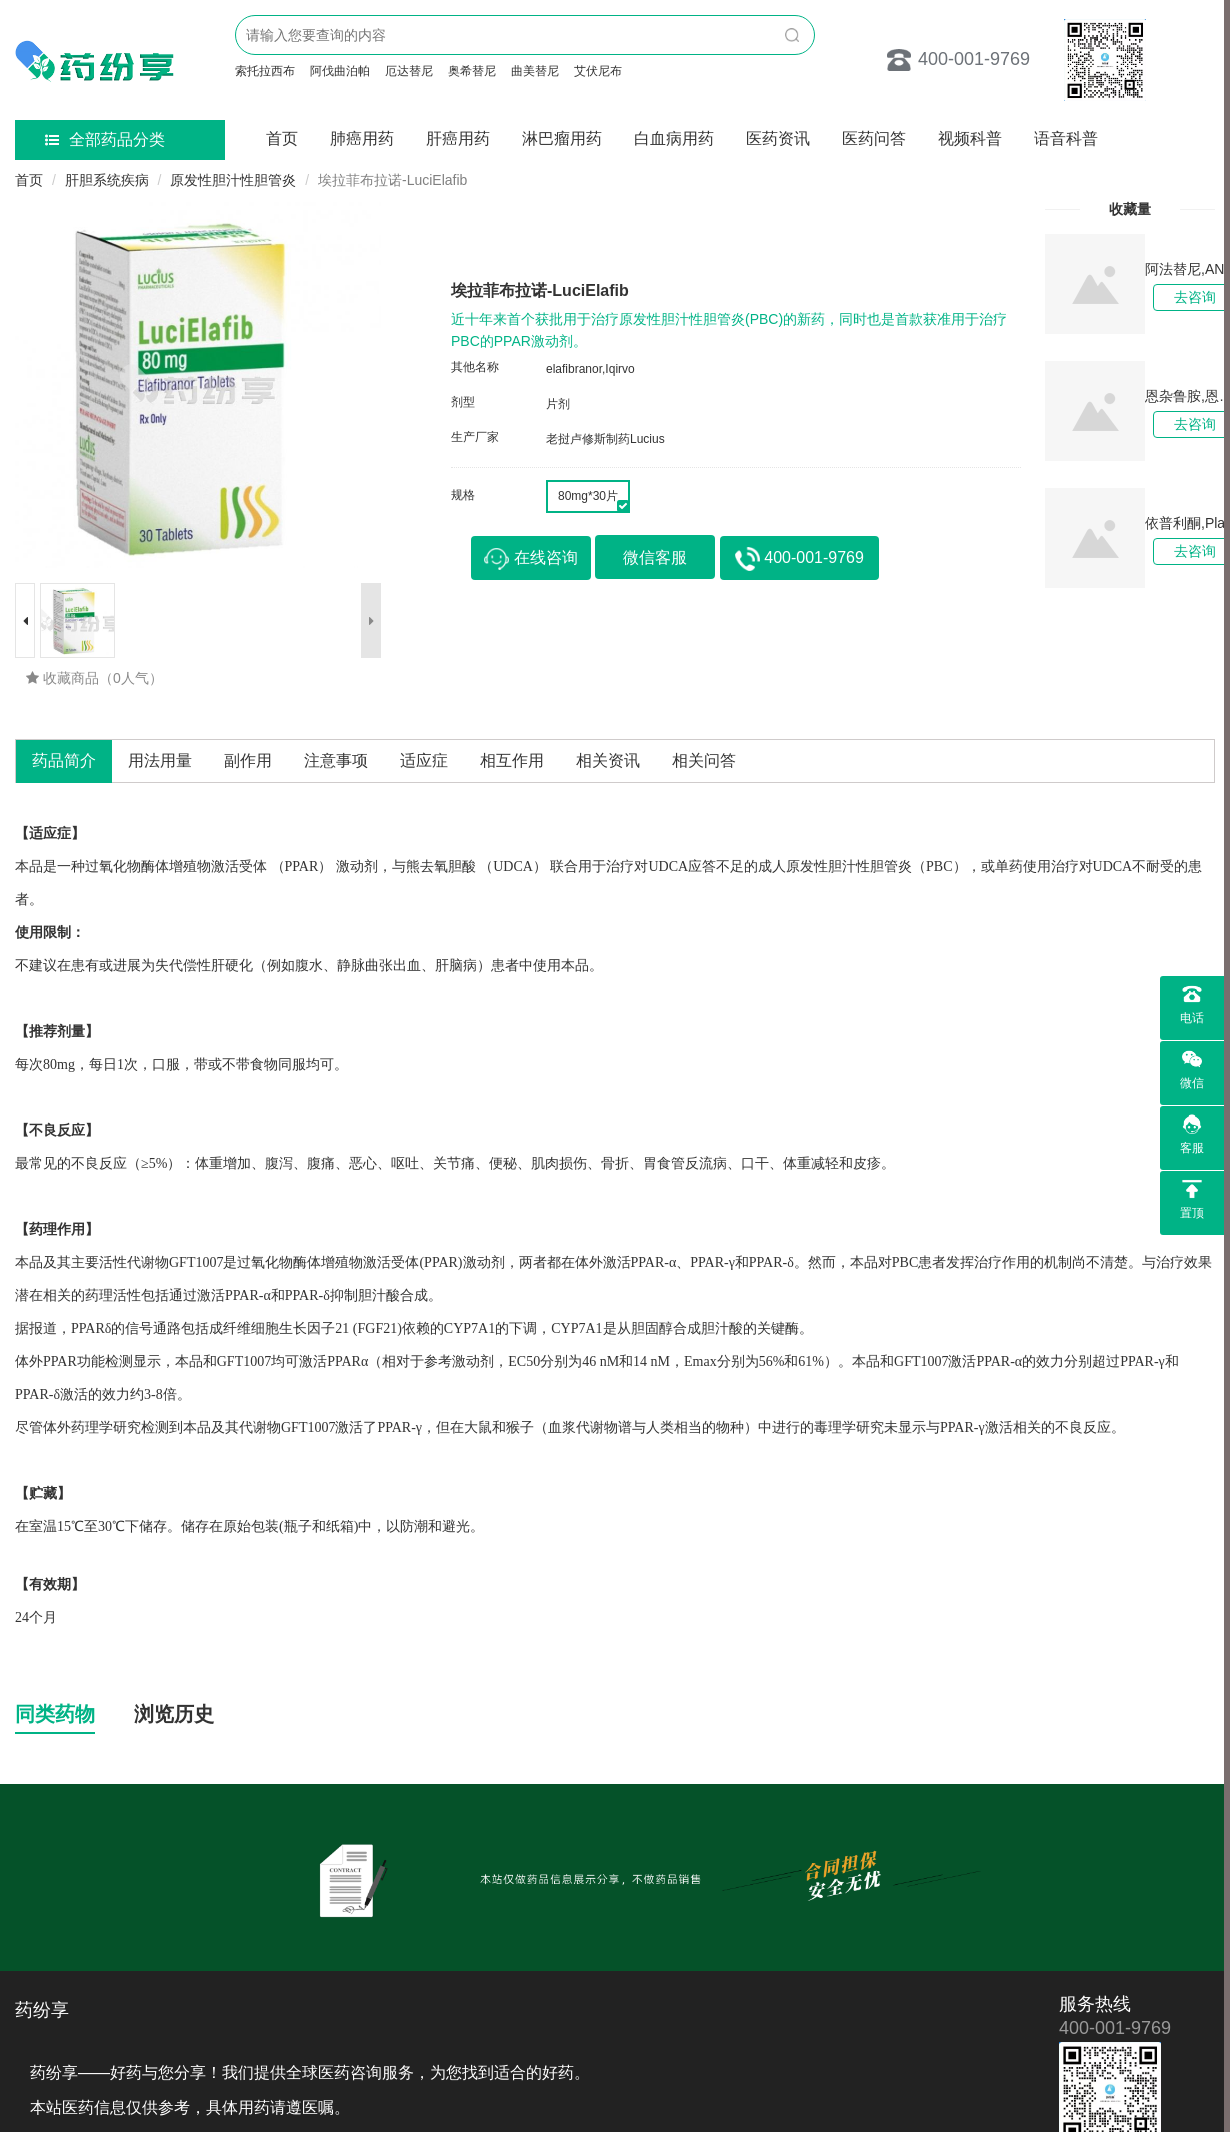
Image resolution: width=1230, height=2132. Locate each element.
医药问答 (874, 138)
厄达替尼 (409, 71)
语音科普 (1066, 138)
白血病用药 (674, 138)
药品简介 (64, 760)
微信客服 (655, 557)
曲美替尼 (535, 71)
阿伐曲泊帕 (340, 71)
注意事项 (336, 760)
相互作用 (512, 760)
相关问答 (704, 760)
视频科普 (970, 138)
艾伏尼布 (598, 71)
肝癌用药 (458, 138)
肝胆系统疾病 (107, 180)
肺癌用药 (362, 138)
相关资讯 (608, 760)
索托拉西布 (265, 71)
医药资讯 (778, 138)
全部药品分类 (105, 139)
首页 (282, 138)
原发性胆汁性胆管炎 (233, 180)
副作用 (248, 760)
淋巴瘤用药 (562, 138)
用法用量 (160, 760)
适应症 (424, 760)
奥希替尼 (472, 71)
